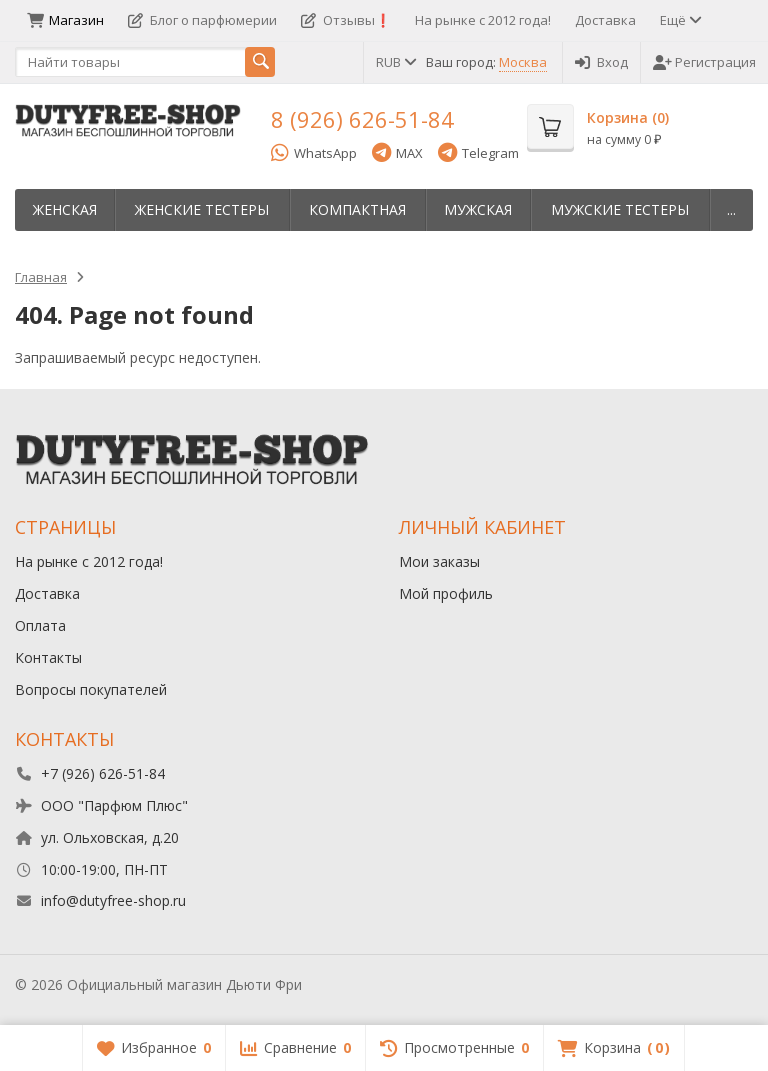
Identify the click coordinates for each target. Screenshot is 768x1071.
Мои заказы (439, 561)
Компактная (357, 209)
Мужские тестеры (620, 209)
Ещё (679, 20)
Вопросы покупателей (91, 689)
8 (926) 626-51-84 (362, 119)
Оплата (40, 625)
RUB (395, 62)
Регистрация (704, 62)
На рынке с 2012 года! (483, 20)
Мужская (478, 209)
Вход (601, 62)
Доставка (605, 20)
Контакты (48, 657)
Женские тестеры (202, 209)
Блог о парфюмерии (202, 20)
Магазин (65, 20)
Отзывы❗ (346, 20)
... (731, 209)
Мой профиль (446, 593)
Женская (65, 209)
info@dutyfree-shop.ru (113, 900)
